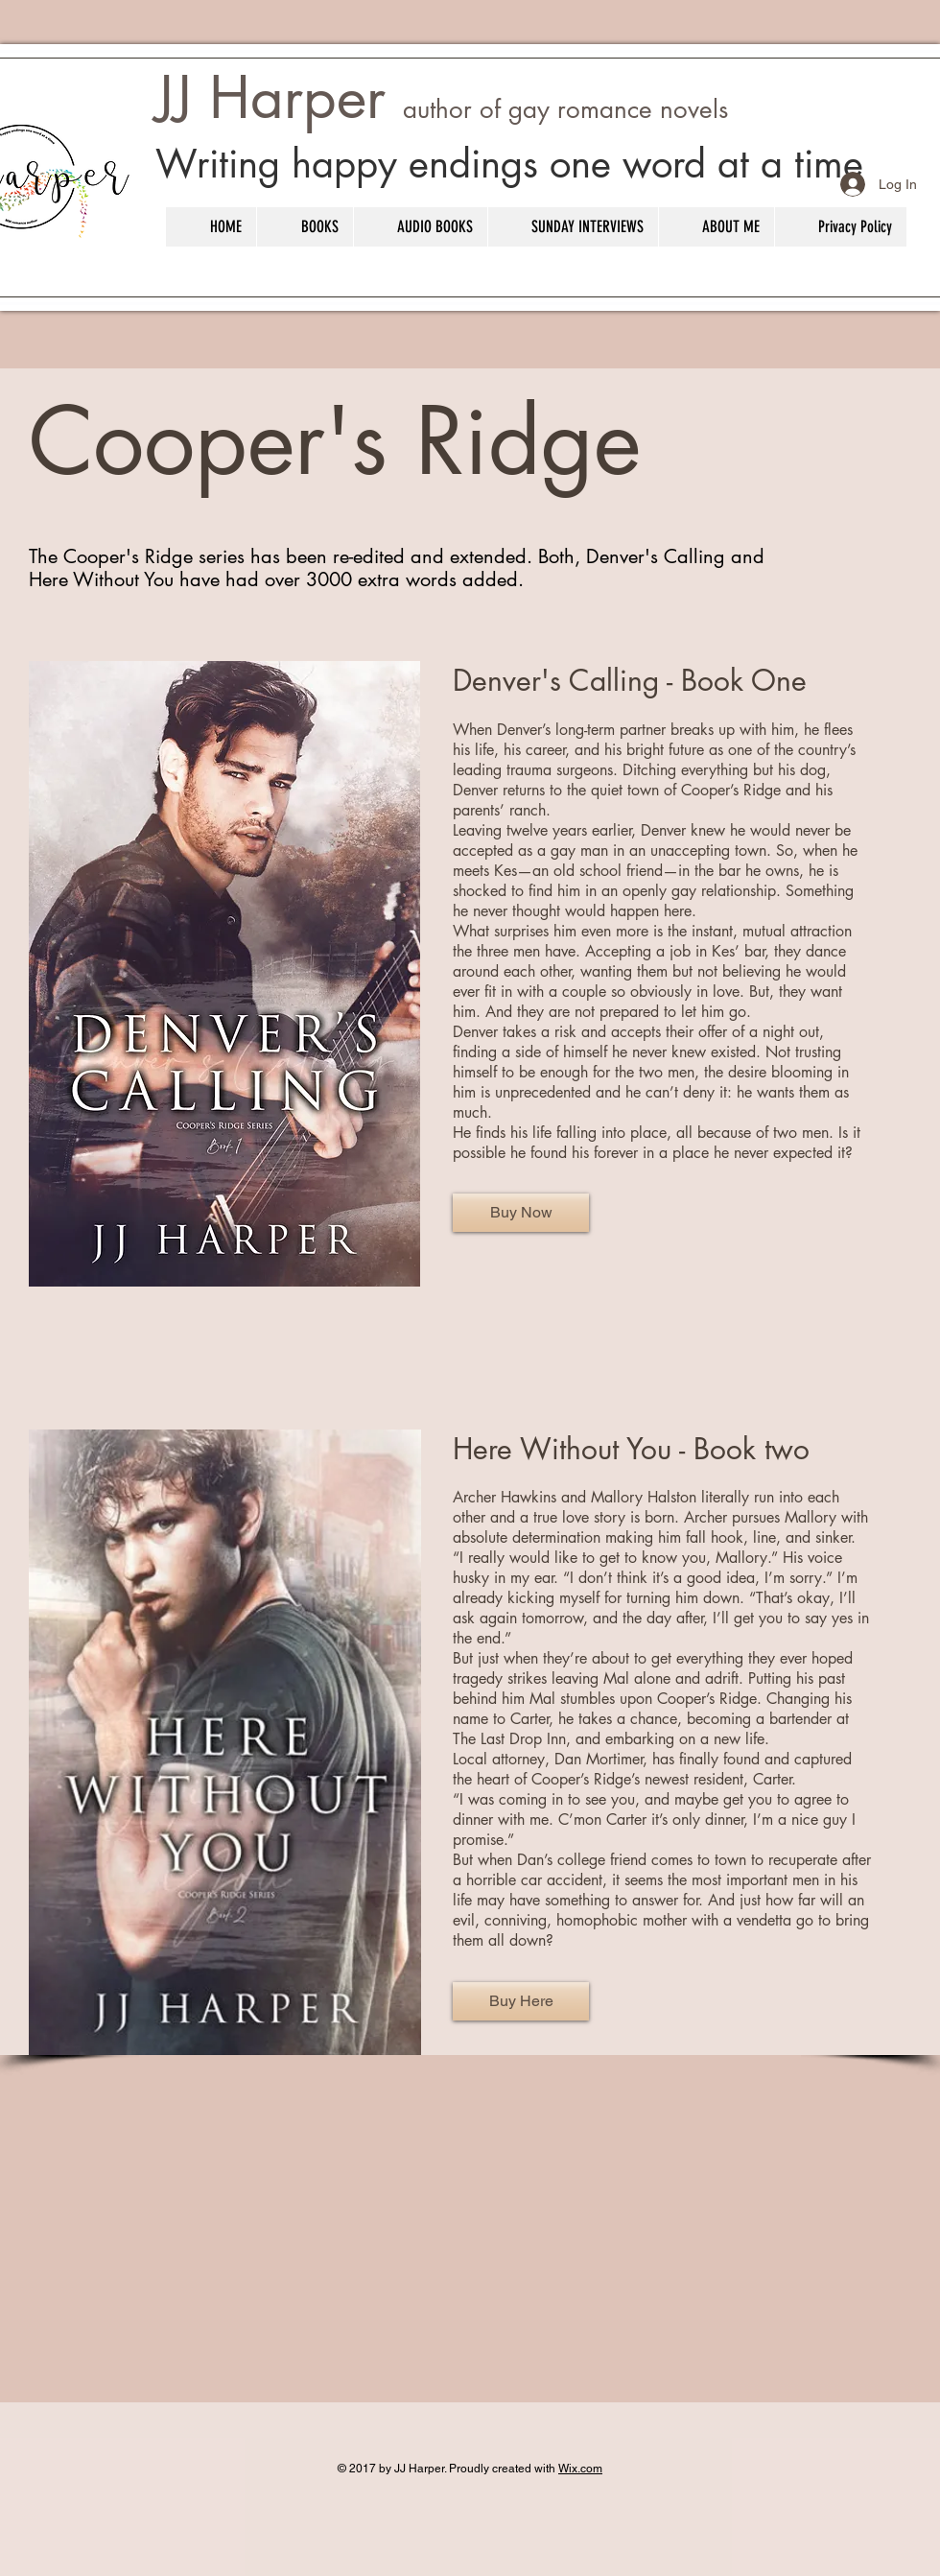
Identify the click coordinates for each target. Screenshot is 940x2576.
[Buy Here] (521, 2001)
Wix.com (580, 2468)
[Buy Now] (521, 1212)
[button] (304, 227)
